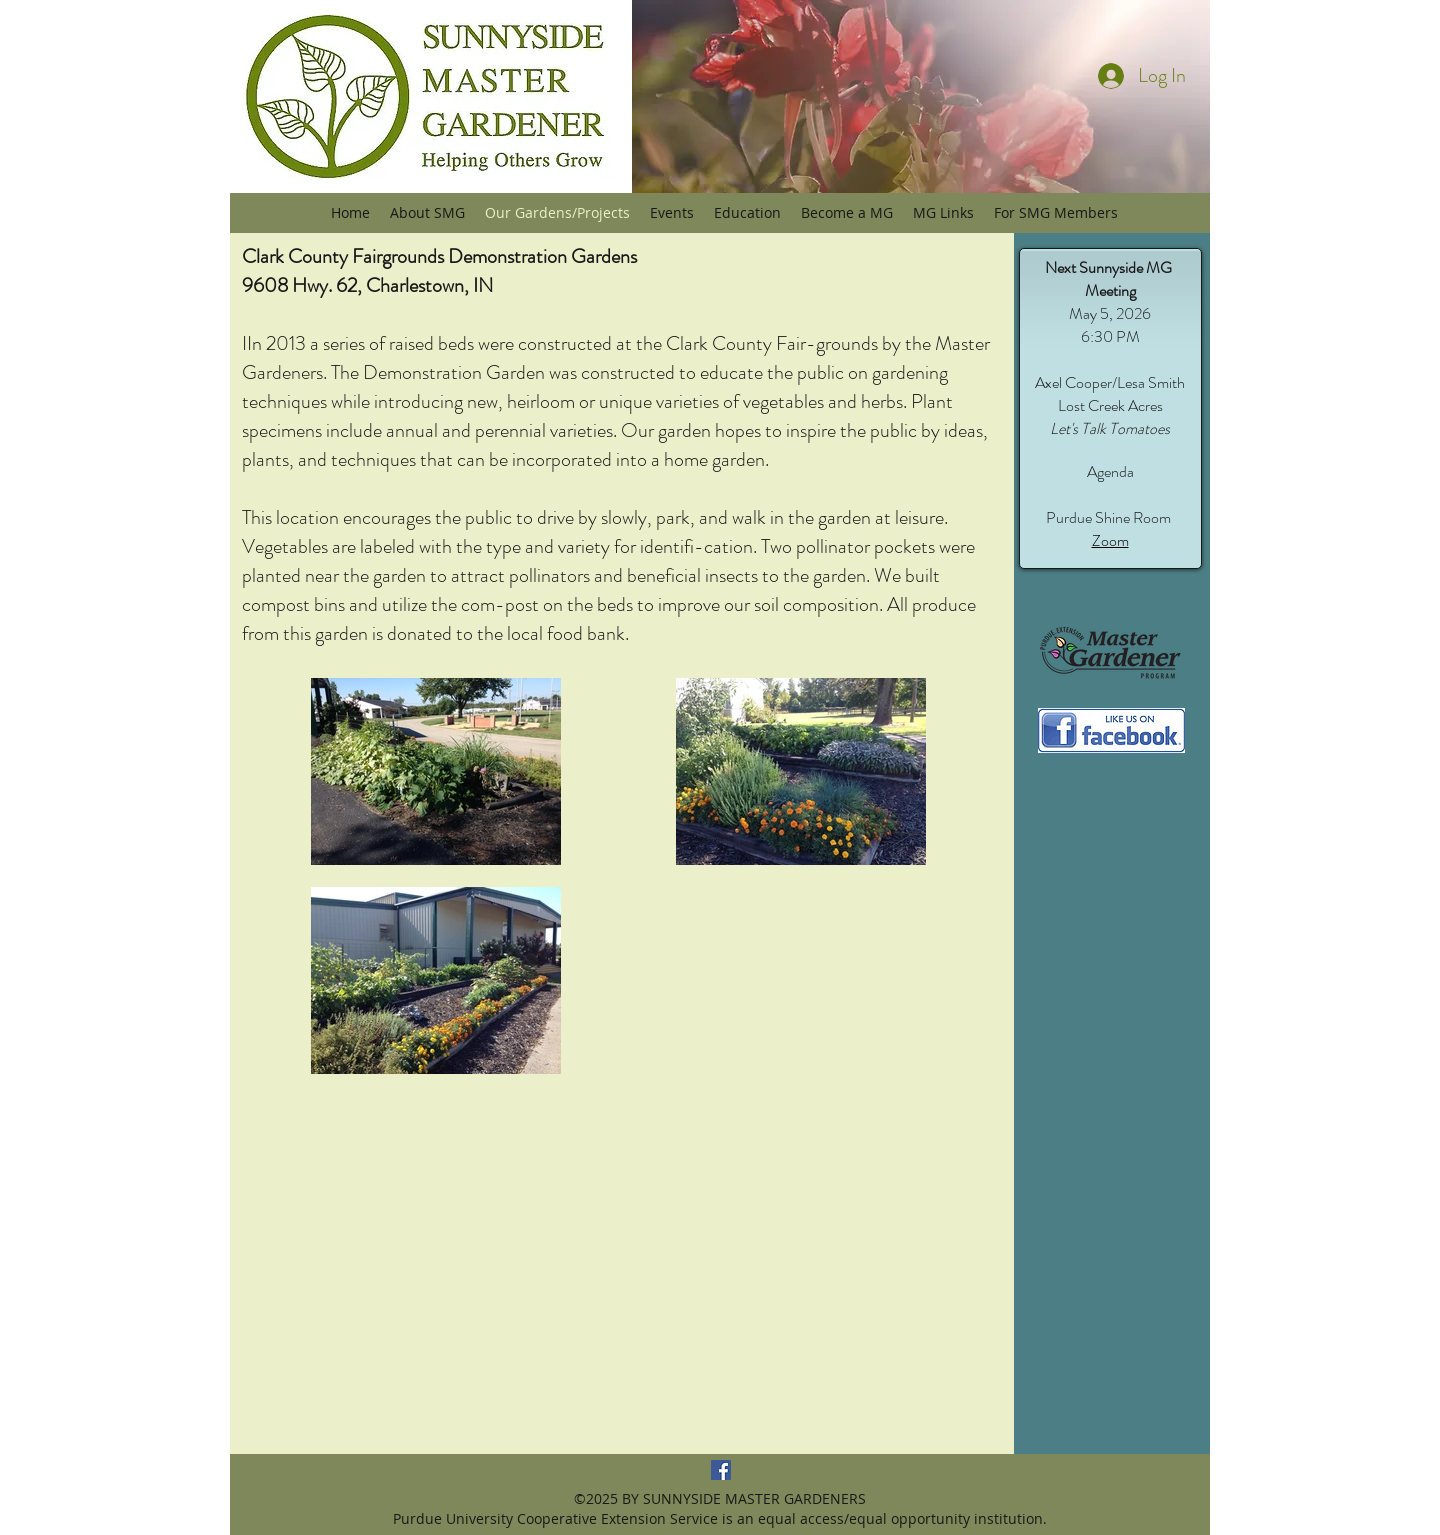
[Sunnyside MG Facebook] (721, 1470)
